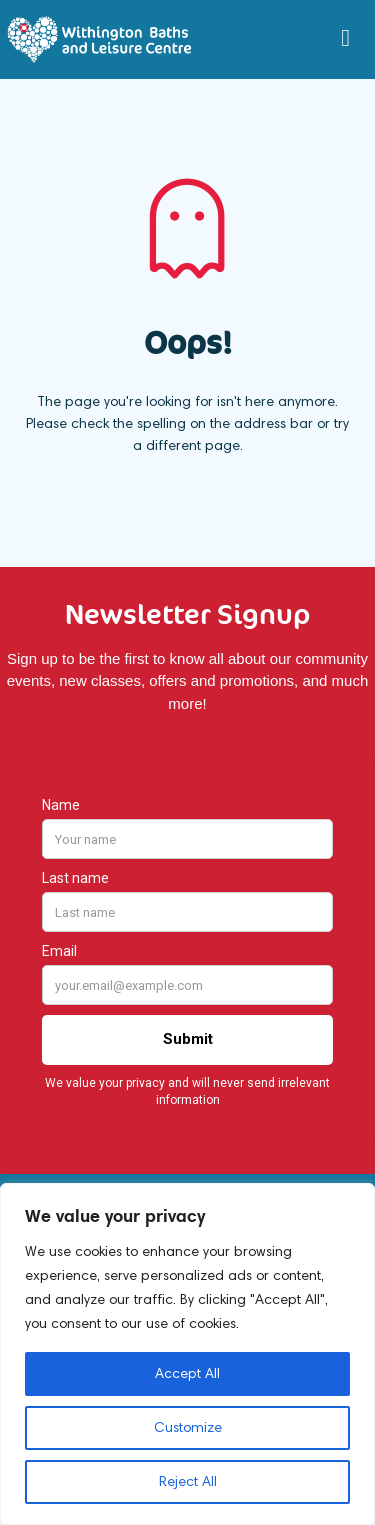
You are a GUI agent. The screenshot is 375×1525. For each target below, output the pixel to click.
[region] (187, 1354)
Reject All (188, 1481)
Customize (188, 1427)
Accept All (187, 1373)
